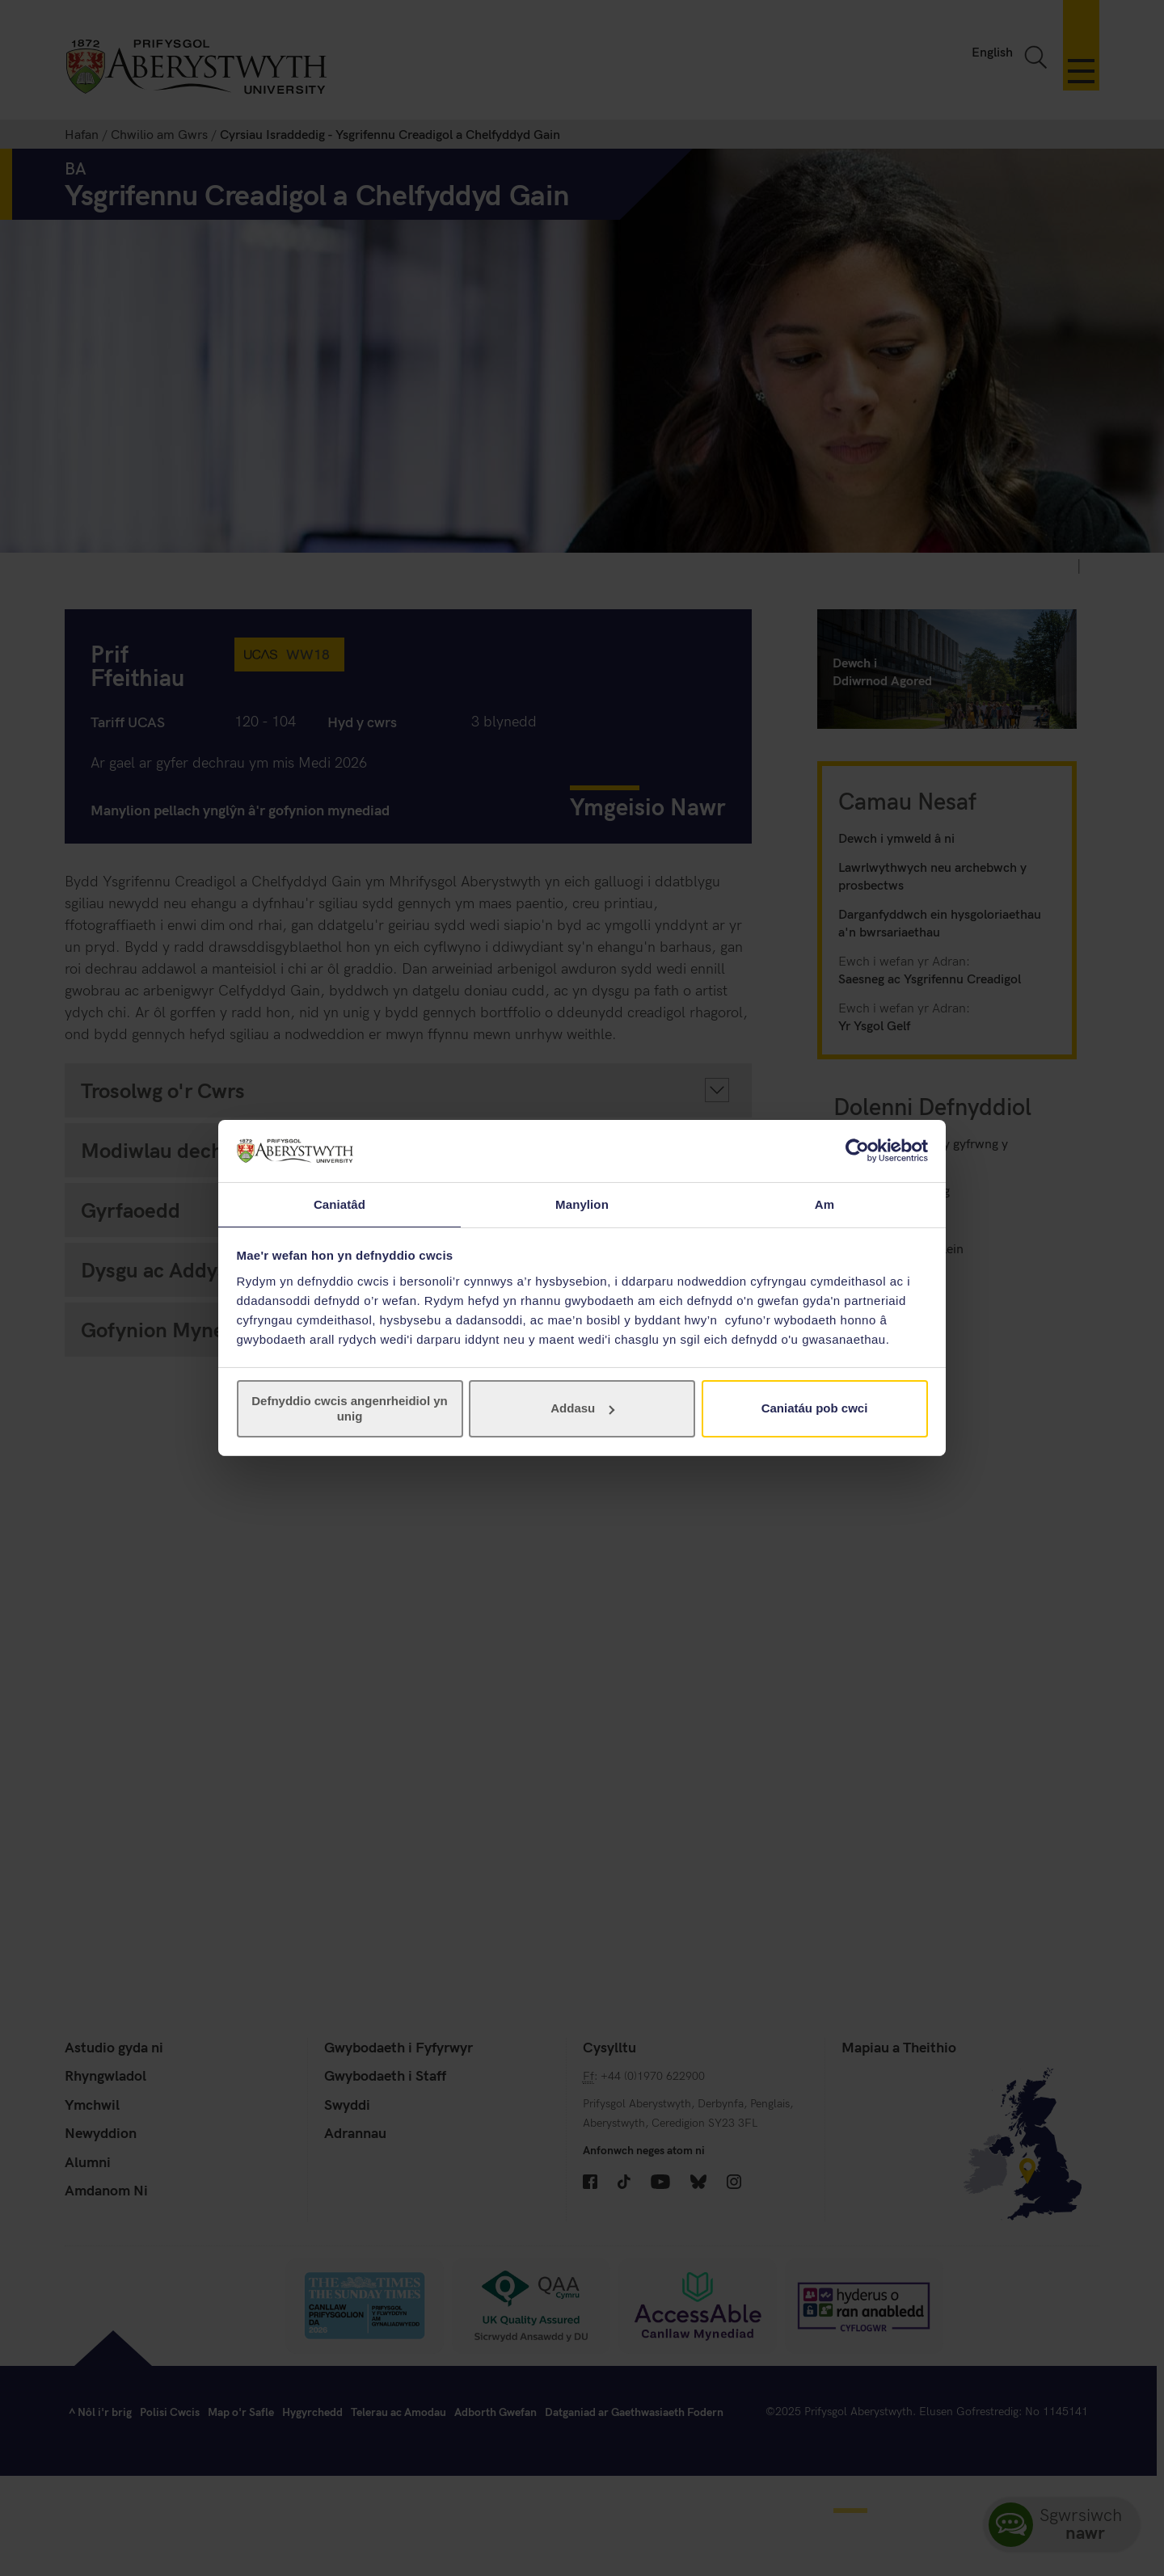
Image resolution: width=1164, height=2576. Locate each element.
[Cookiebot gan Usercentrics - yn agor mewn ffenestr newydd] (857, 1150)
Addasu (582, 1409)
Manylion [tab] (582, 1203)
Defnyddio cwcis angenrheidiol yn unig (349, 1409)
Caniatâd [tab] (339, 1203)
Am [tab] (824, 1203)
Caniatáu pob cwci (814, 1409)
